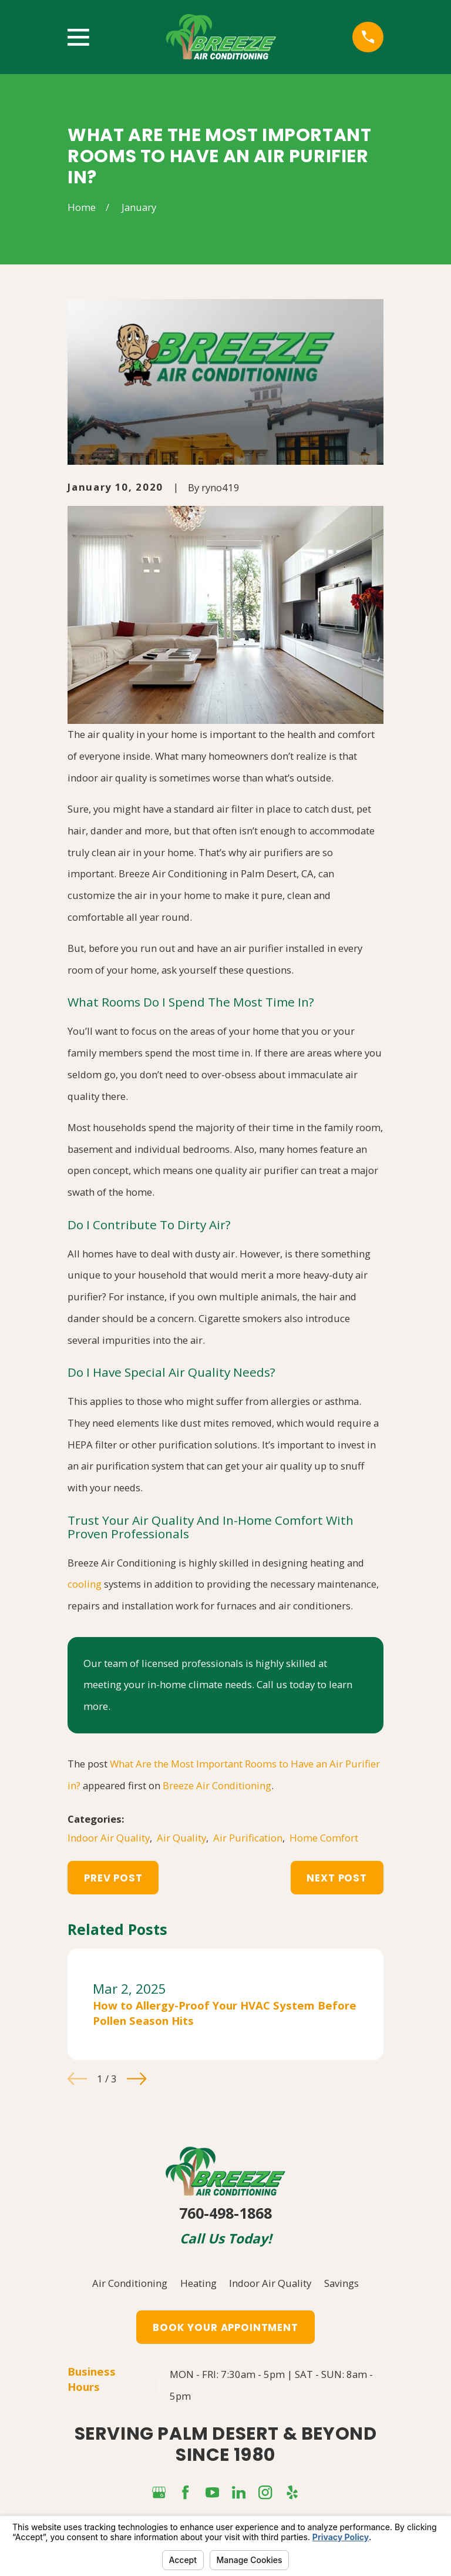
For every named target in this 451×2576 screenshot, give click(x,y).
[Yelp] (292, 2492)
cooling (85, 1584)
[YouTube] (212, 2492)
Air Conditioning (129, 2283)
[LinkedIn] (238, 2492)
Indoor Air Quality (109, 1837)
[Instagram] (265, 2492)
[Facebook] (185, 2492)
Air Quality (181, 1837)
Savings (341, 2283)
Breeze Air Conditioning (217, 1785)
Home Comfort (324, 1837)
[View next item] (136, 2078)
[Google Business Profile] (159, 2492)
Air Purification (247, 1837)
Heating (198, 2283)
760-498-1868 (225, 2213)
